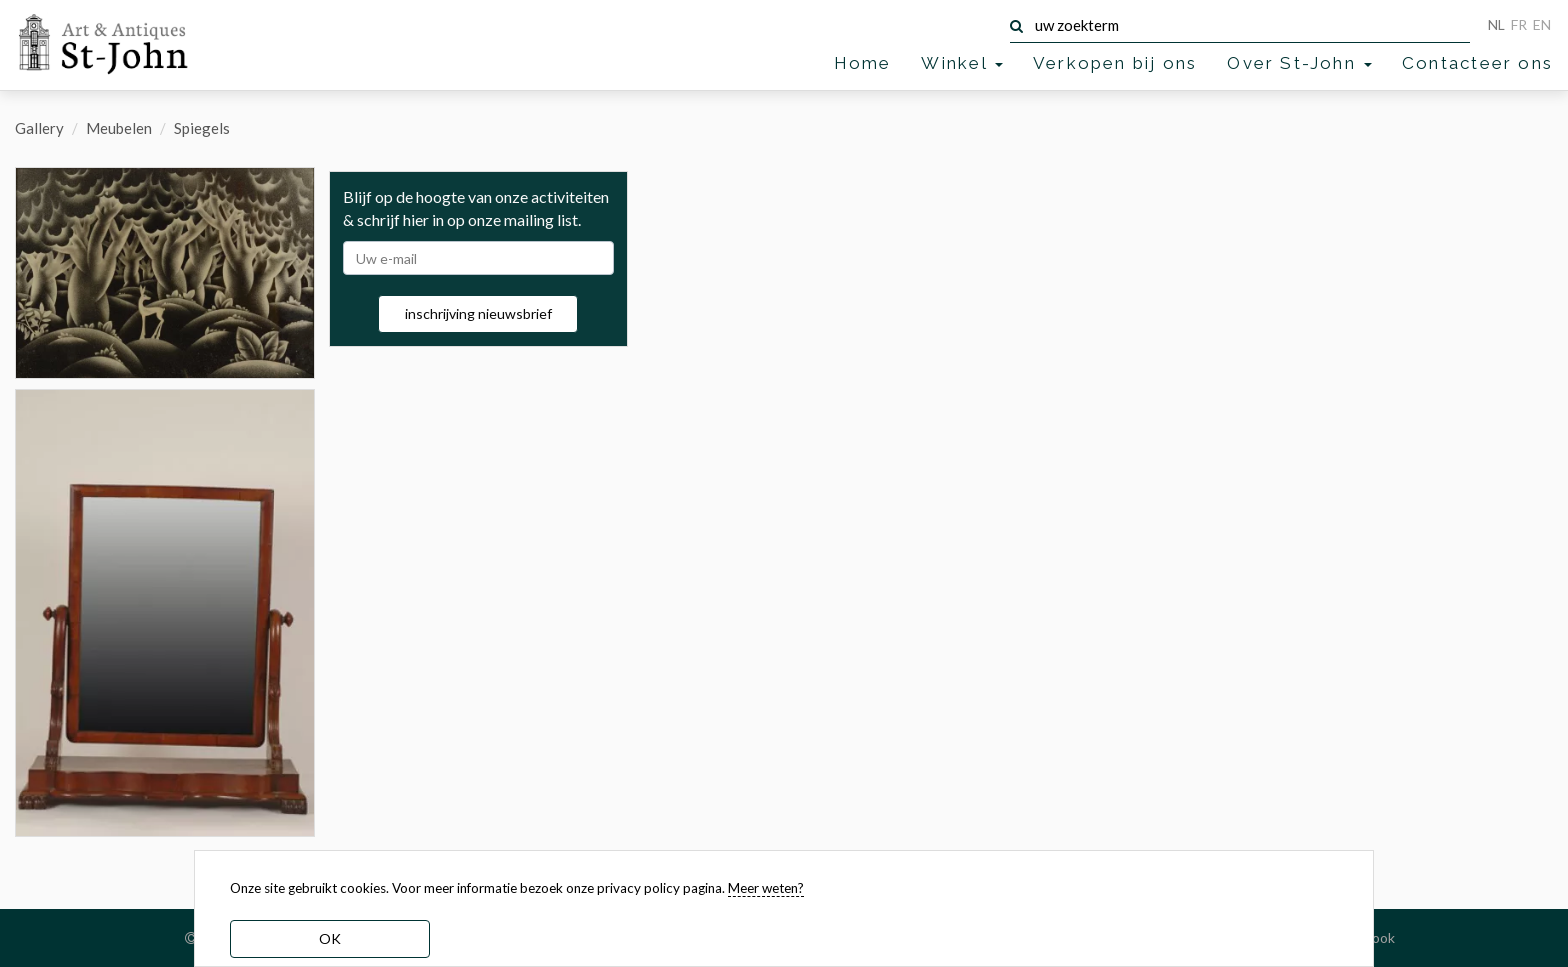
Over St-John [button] (1299, 63)
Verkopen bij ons (1115, 63)
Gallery (39, 128)
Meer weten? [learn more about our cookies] (766, 888)
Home (863, 63)
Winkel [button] (961, 63)
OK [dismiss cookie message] (330, 938)
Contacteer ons (1477, 63)
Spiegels (202, 128)
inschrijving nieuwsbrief (478, 313)
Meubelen (119, 128)
